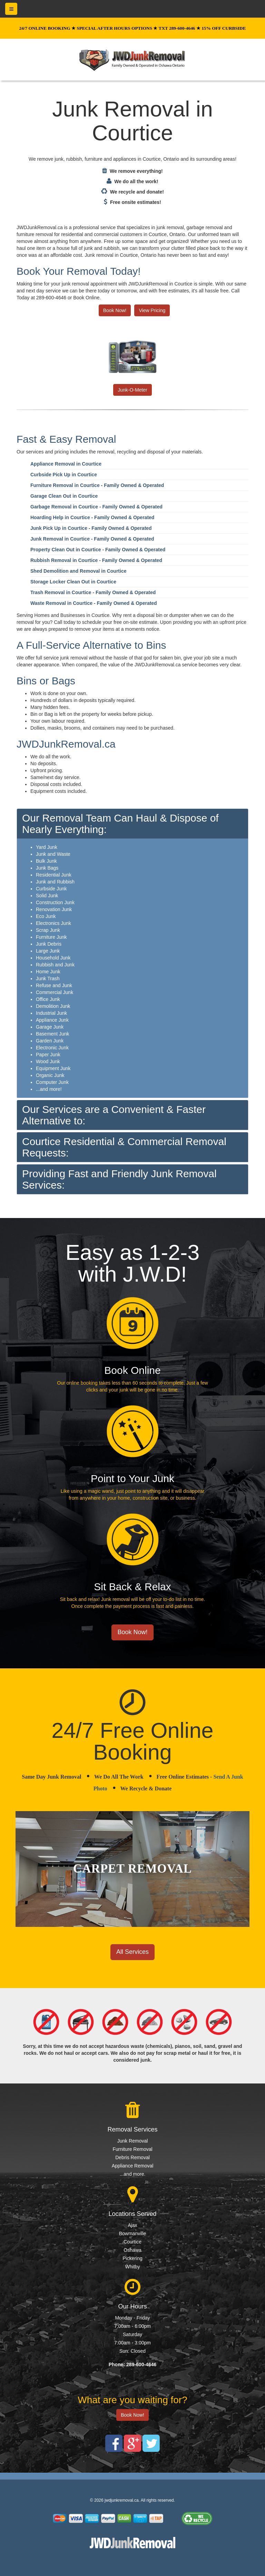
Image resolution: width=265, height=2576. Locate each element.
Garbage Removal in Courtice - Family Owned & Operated (96, 506)
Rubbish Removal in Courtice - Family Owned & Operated (96, 560)
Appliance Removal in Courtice (65, 464)
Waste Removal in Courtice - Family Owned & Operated (93, 603)
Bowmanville (132, 2233)
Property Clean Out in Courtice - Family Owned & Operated (97, 549)
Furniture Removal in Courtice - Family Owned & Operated (97, 485)
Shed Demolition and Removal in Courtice (78, 571)
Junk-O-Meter (132, 390)
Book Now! (115, 310)
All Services (132, 1951)
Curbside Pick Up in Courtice (63, 474)
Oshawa (132, 2250)
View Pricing (152, 310)
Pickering (132, 2258)
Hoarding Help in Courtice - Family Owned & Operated (92, 517)
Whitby (132, 2266)
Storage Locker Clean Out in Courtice (73, 581)
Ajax (132, 2225)
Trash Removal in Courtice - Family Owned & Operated (93, 592)
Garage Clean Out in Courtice (64, 496)
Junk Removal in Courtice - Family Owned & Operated (92, 539)
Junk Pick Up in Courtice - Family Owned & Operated (91, 528)
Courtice (132, 2242)
